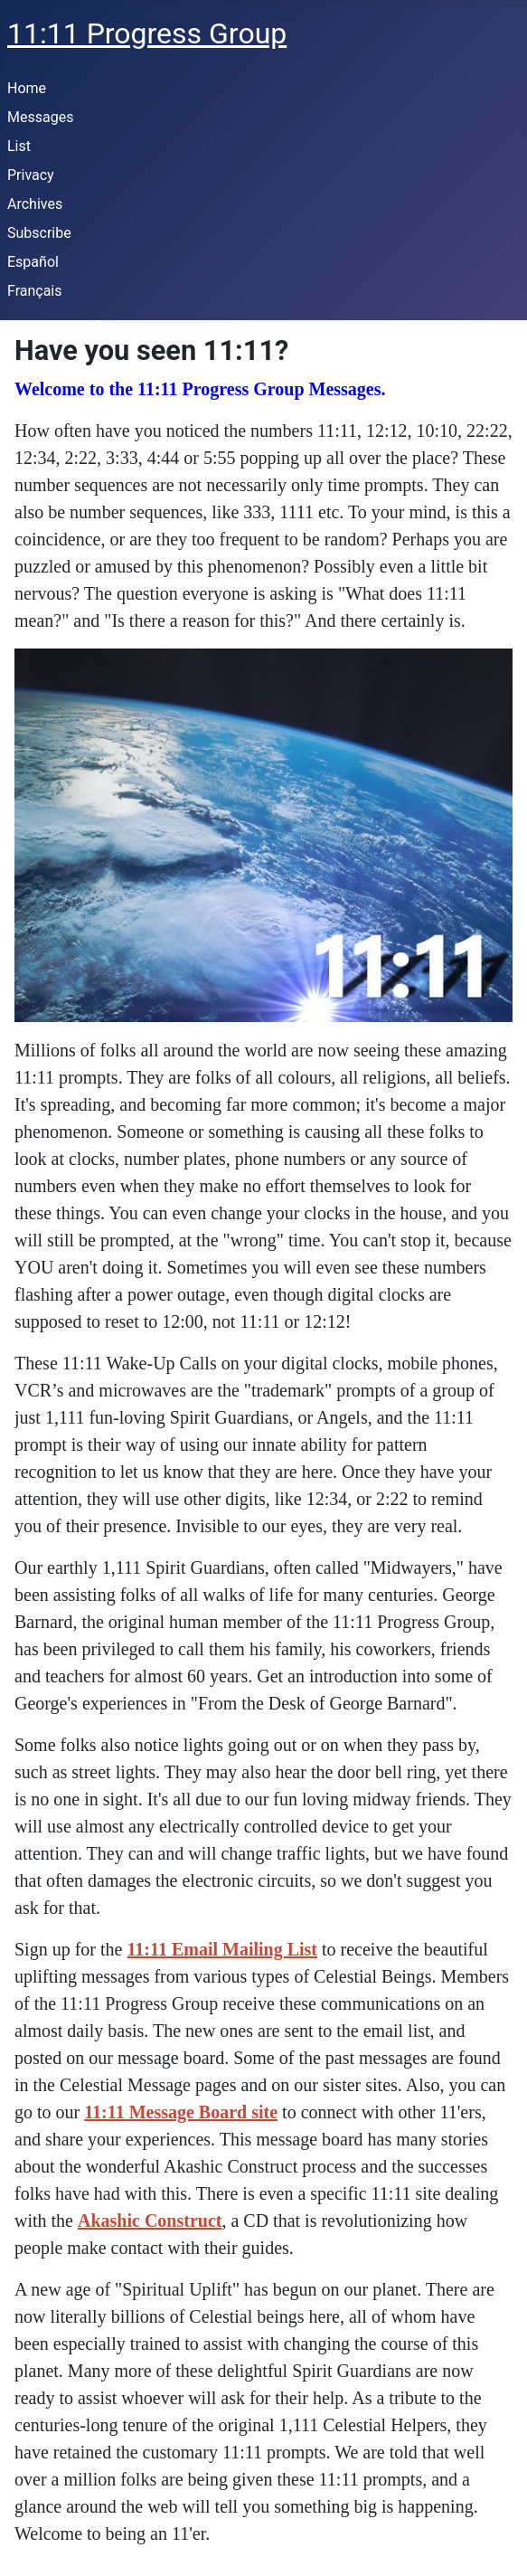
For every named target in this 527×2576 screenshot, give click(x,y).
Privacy (30, 175)
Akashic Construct (149, 2220)
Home (26, 88)
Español (33, 261)
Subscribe (39, 233)
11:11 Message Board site (181, 2112)
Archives (34, 204)
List (19, 146)
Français (34, 290)
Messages (40, 117)
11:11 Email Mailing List (222, 1949)
